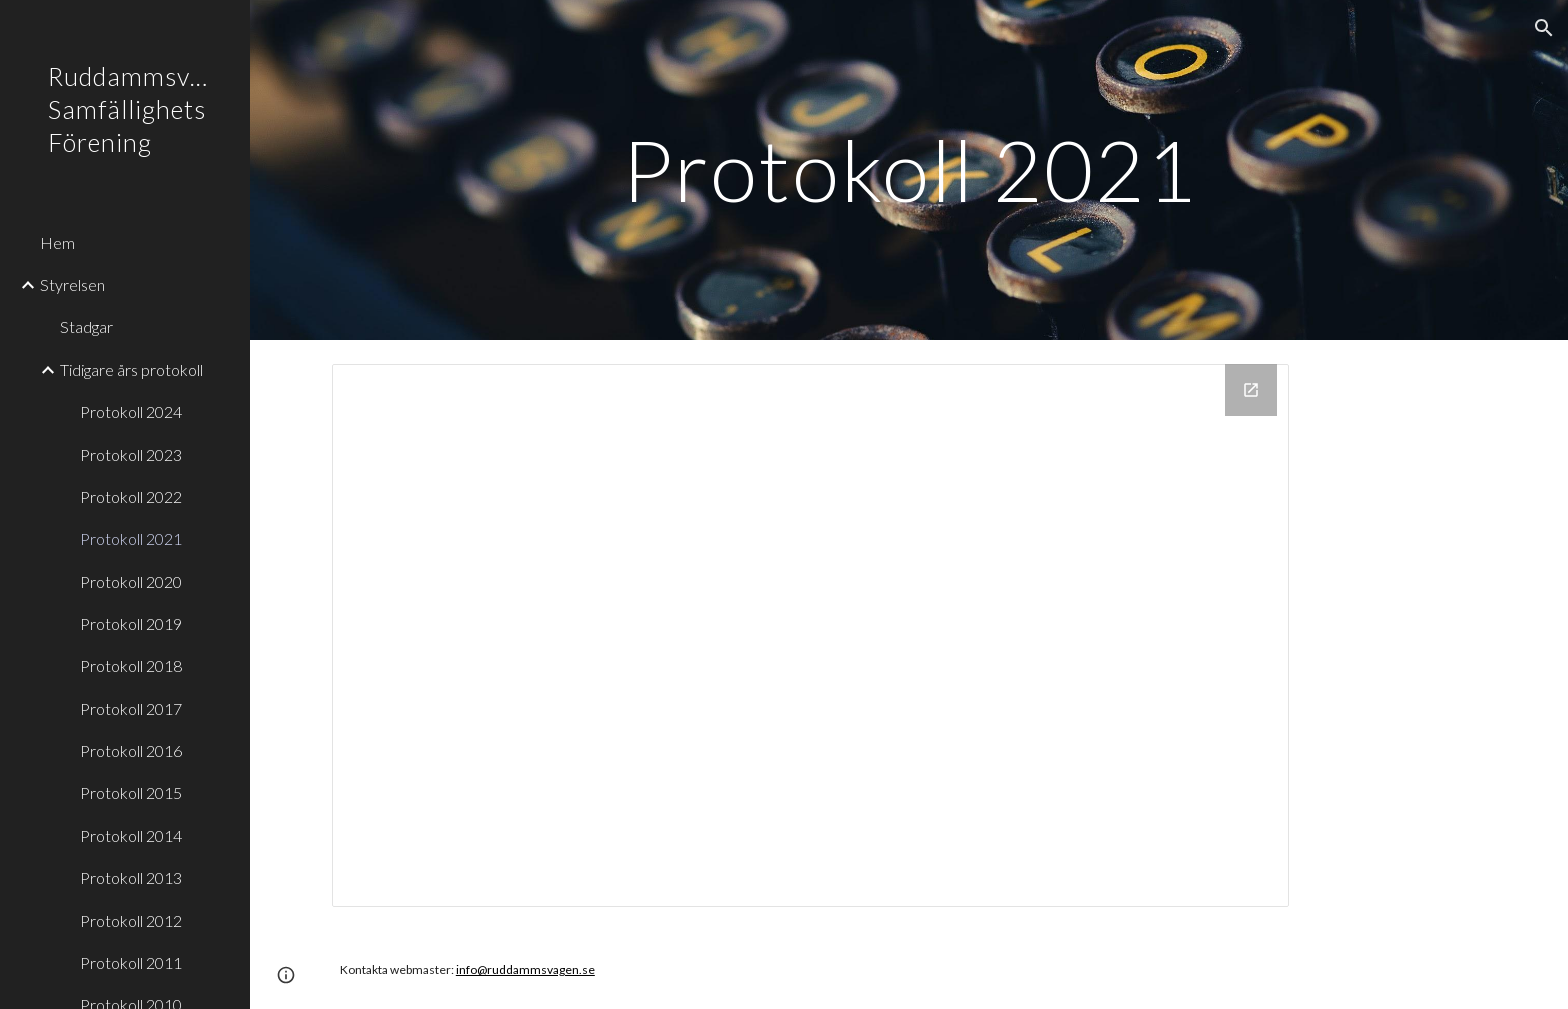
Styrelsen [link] (72, 284)
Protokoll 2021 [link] (131, 538)
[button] (1544, 28)
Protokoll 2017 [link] (131, 708)
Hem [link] (57, 242)
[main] (909, 169)
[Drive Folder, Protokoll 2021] (810, 635)
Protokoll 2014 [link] (131, 835)
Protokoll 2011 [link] (131, 962)
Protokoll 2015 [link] (131, 792)
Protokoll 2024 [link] (131, 411)
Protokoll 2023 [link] (131, 454)
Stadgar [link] (86, 326)
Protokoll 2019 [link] (131, 623)
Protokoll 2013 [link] (131, 877)
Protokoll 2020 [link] (131, 581)
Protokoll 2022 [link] (131, 496)
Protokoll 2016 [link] (131, 750)
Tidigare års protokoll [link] (131, 369)
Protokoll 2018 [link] (131, 665)
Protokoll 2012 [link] (131, 920)
